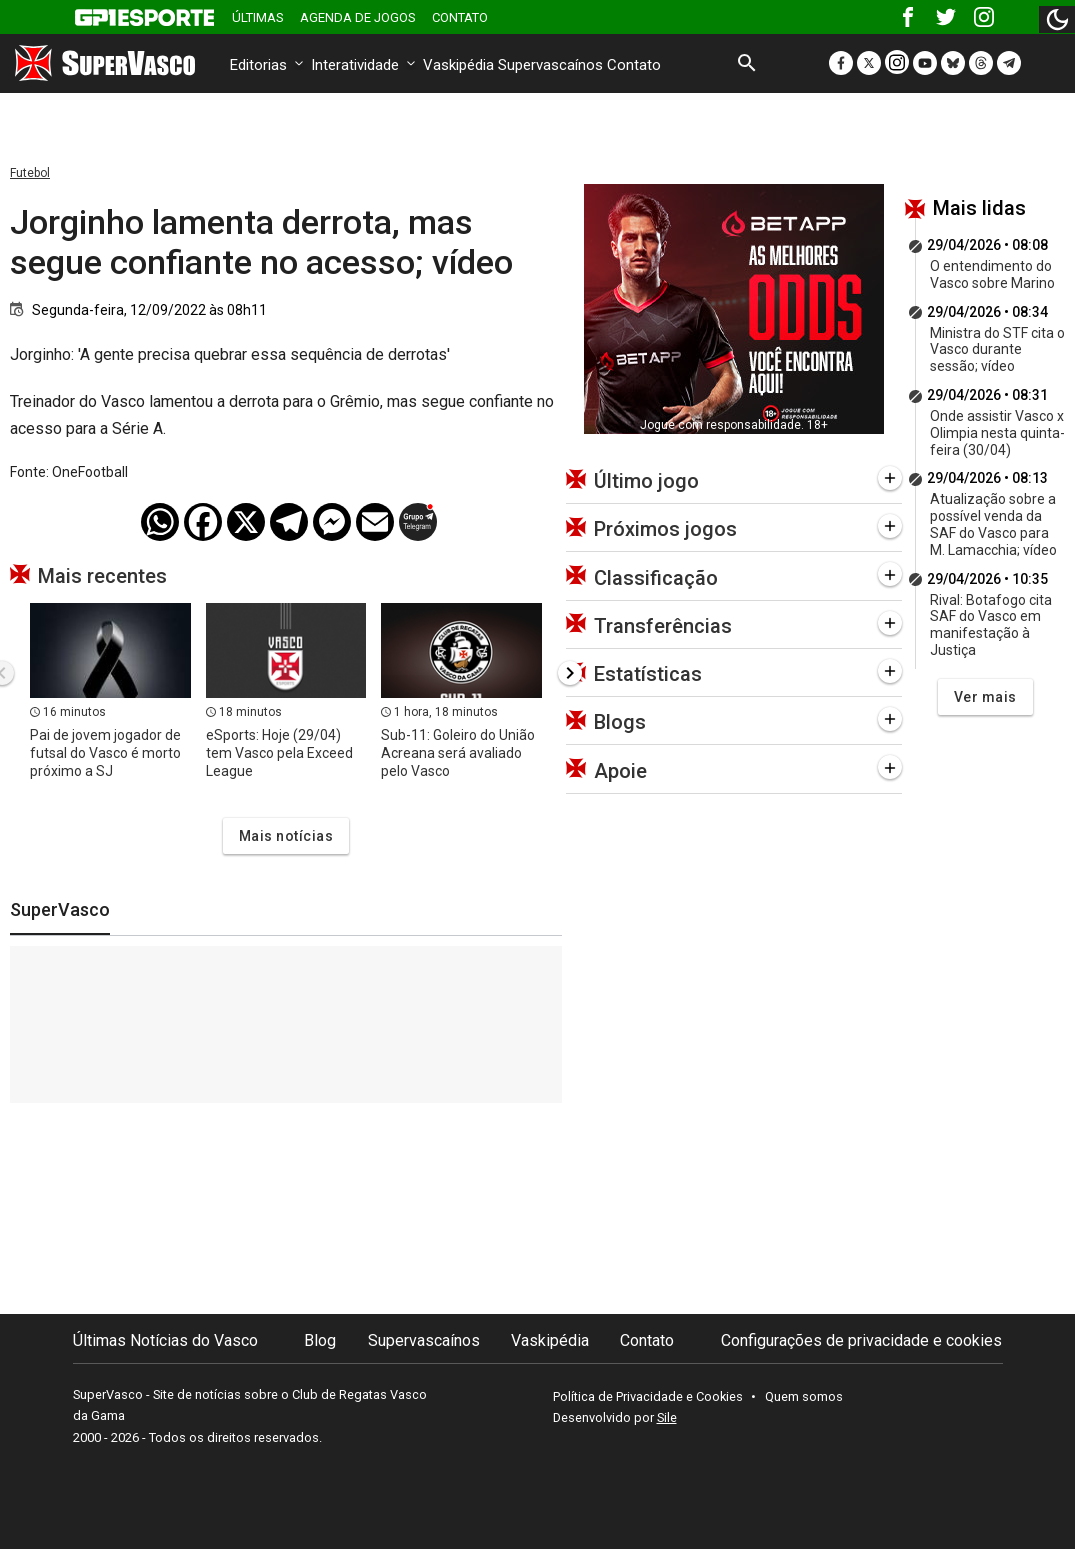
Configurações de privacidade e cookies (861, 1340)
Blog (320, 1340)
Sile (667, 1417)
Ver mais (985, 697)
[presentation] (570, 673)
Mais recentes (102, 576)
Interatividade (365, 65)
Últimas (258, 17)
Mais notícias (286, 836)
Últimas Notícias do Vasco (165, 1340)
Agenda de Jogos (358, 17)
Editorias (268, 65)
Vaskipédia (458, 65)
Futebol (30, 173)
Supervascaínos (550, 65)
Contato (460, 17)
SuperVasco (60, 909)
